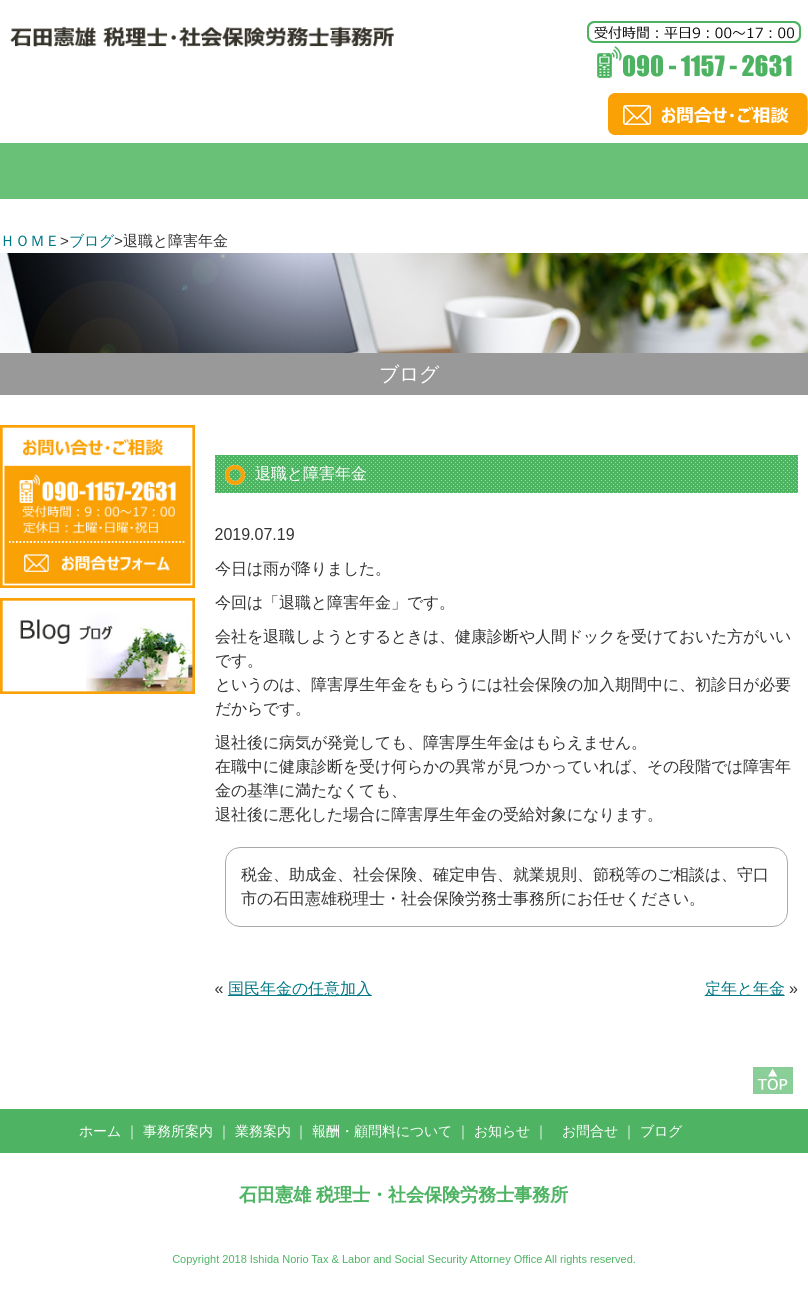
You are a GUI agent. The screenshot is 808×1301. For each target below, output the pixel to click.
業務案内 (263, 1131)
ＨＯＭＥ (30, 240)
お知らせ (502, 1131)
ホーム (100, 1131)
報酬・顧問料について (382, 1131)
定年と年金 (745, 988)
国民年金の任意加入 (300, 988)
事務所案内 (178, 1131)
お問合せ (590, 1131)
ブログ (91, 240)
